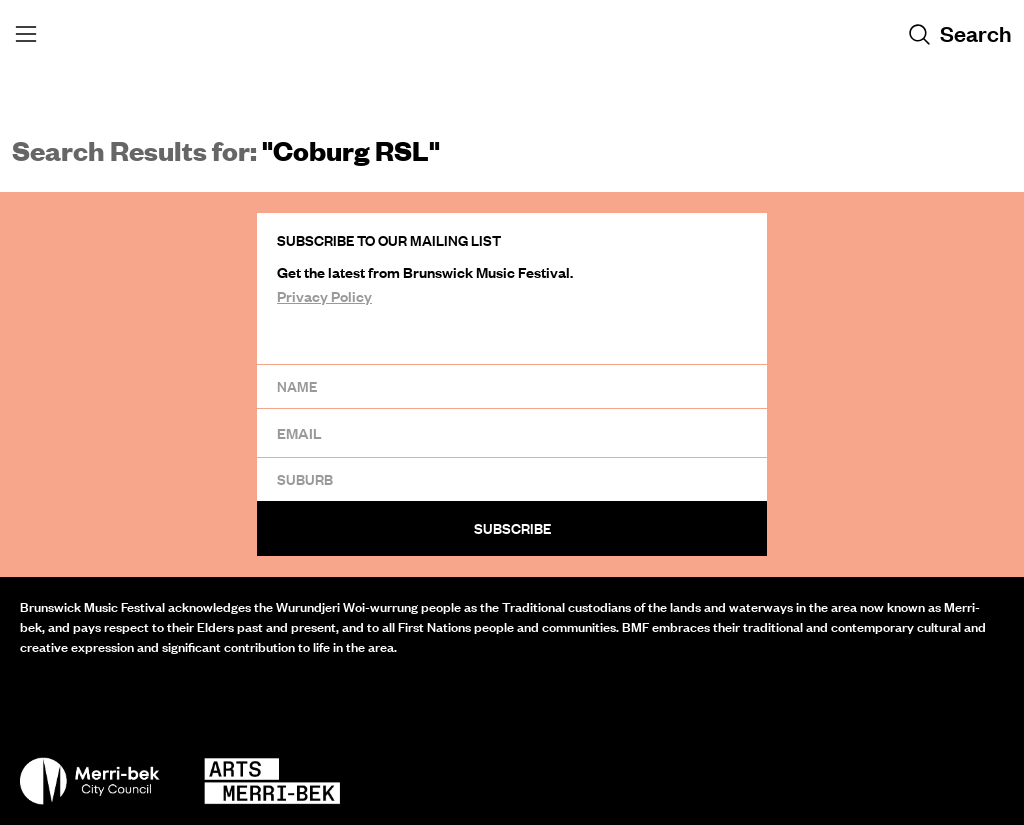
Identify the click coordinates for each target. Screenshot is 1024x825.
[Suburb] (512, 479)
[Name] (512, 386)
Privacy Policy (324, 296)
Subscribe (512, 528)
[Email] (512, 432)
